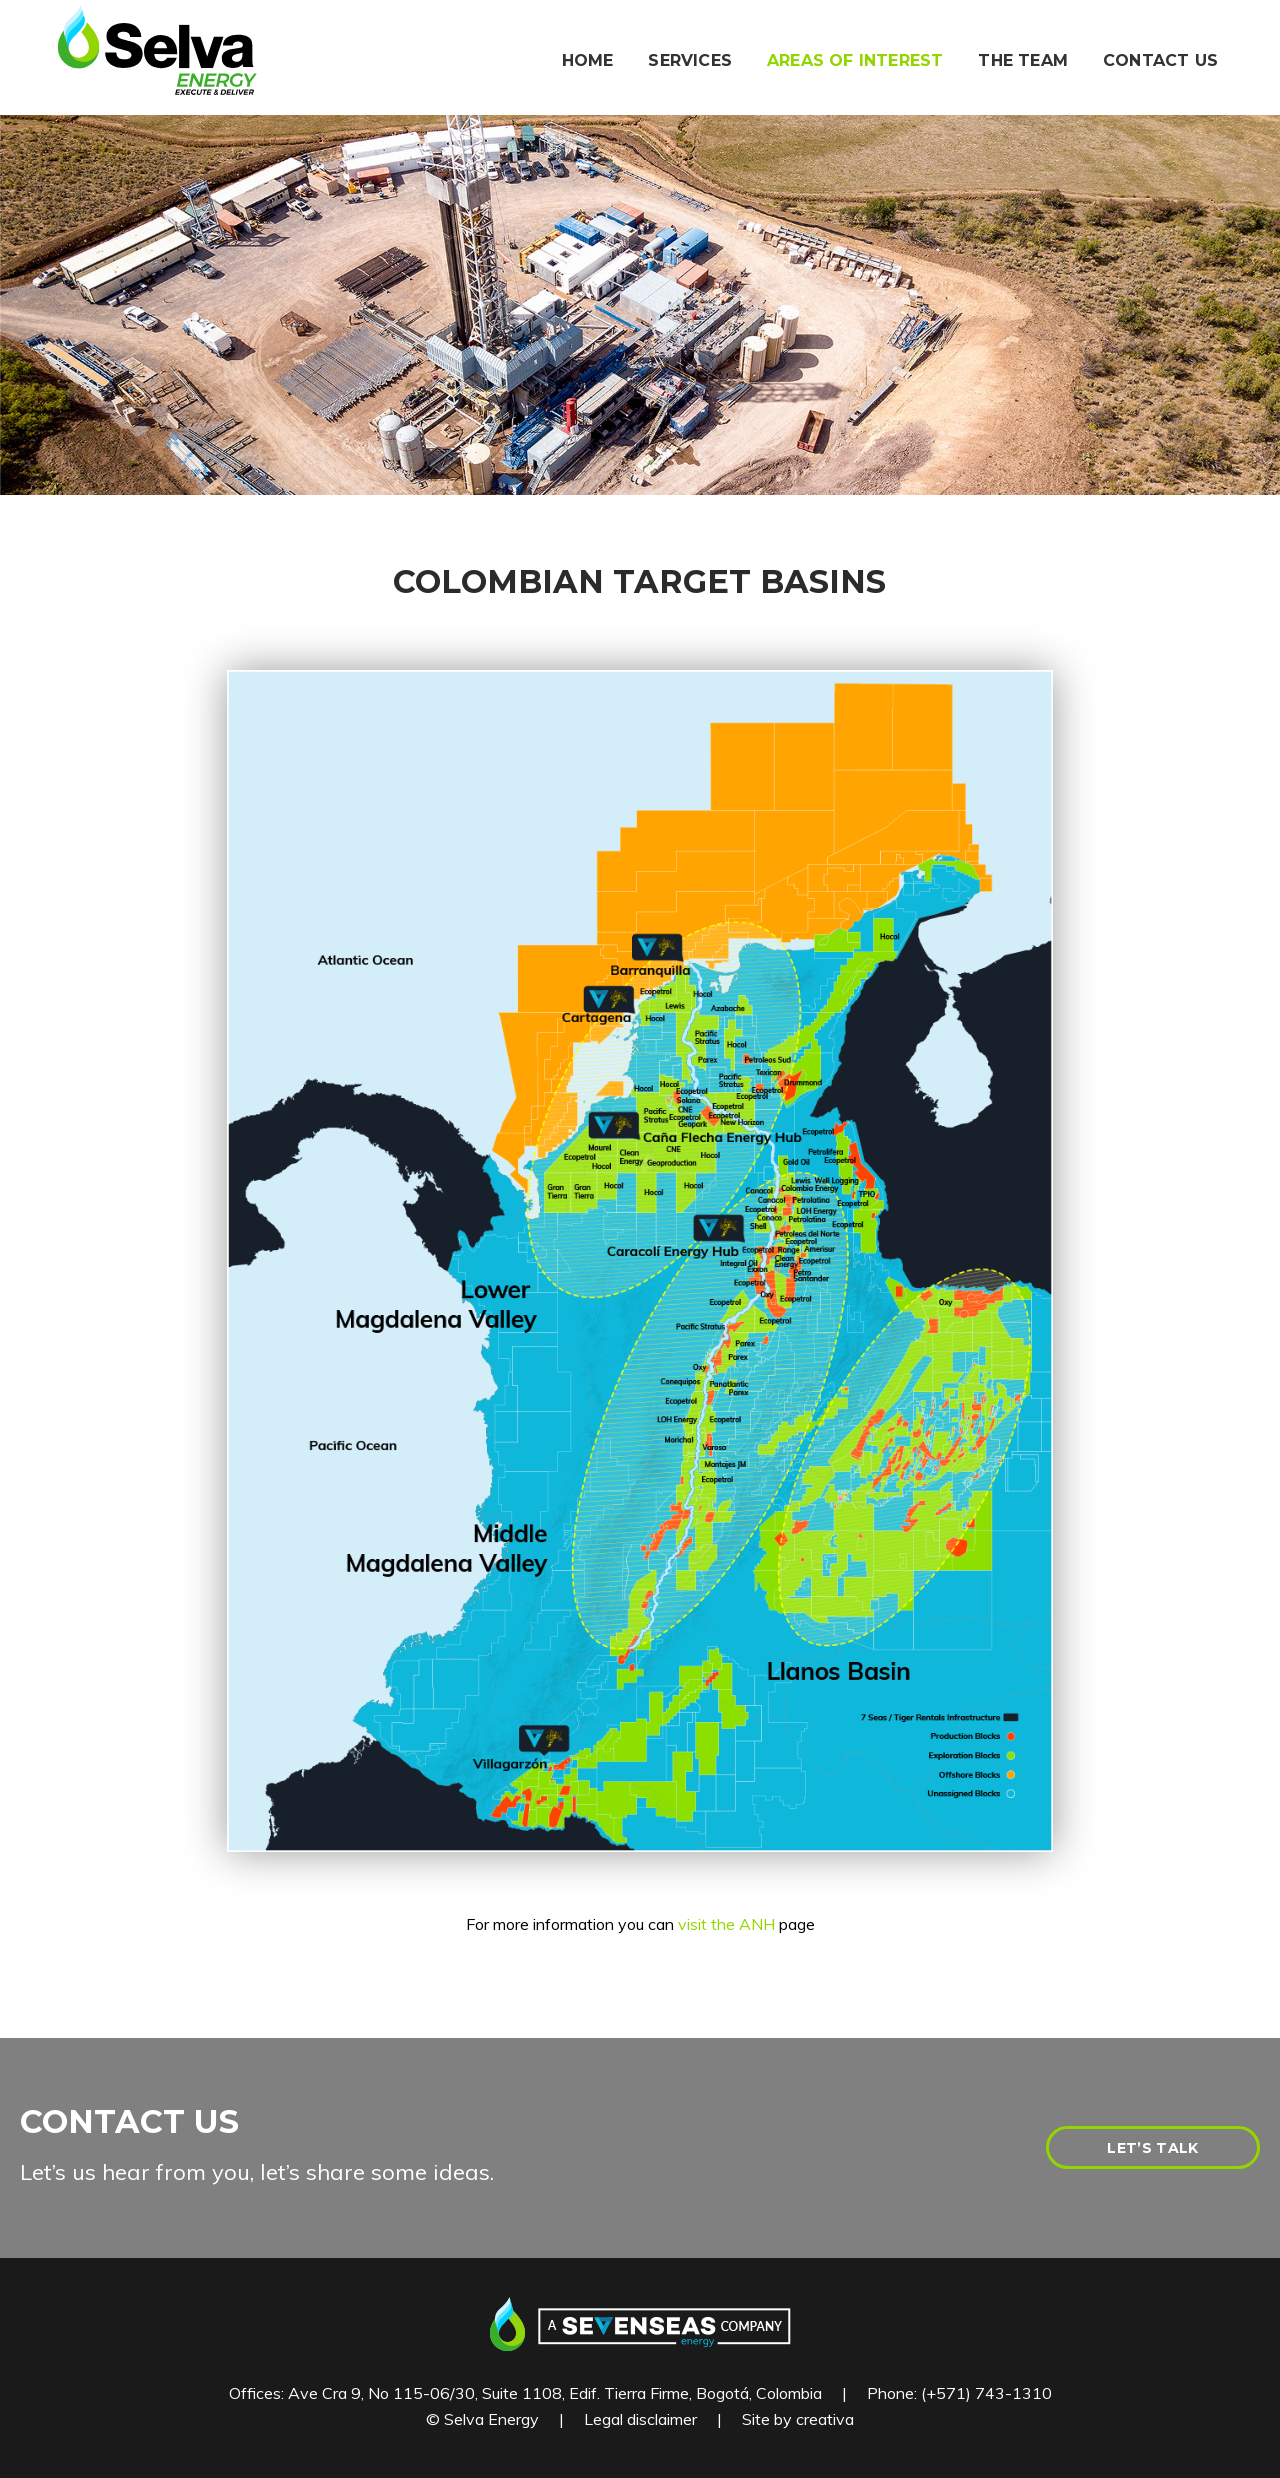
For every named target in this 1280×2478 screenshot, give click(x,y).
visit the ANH (726, 1924)
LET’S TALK (1152, 2148)
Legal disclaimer (640, 2419)
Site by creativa (798, 2419)
